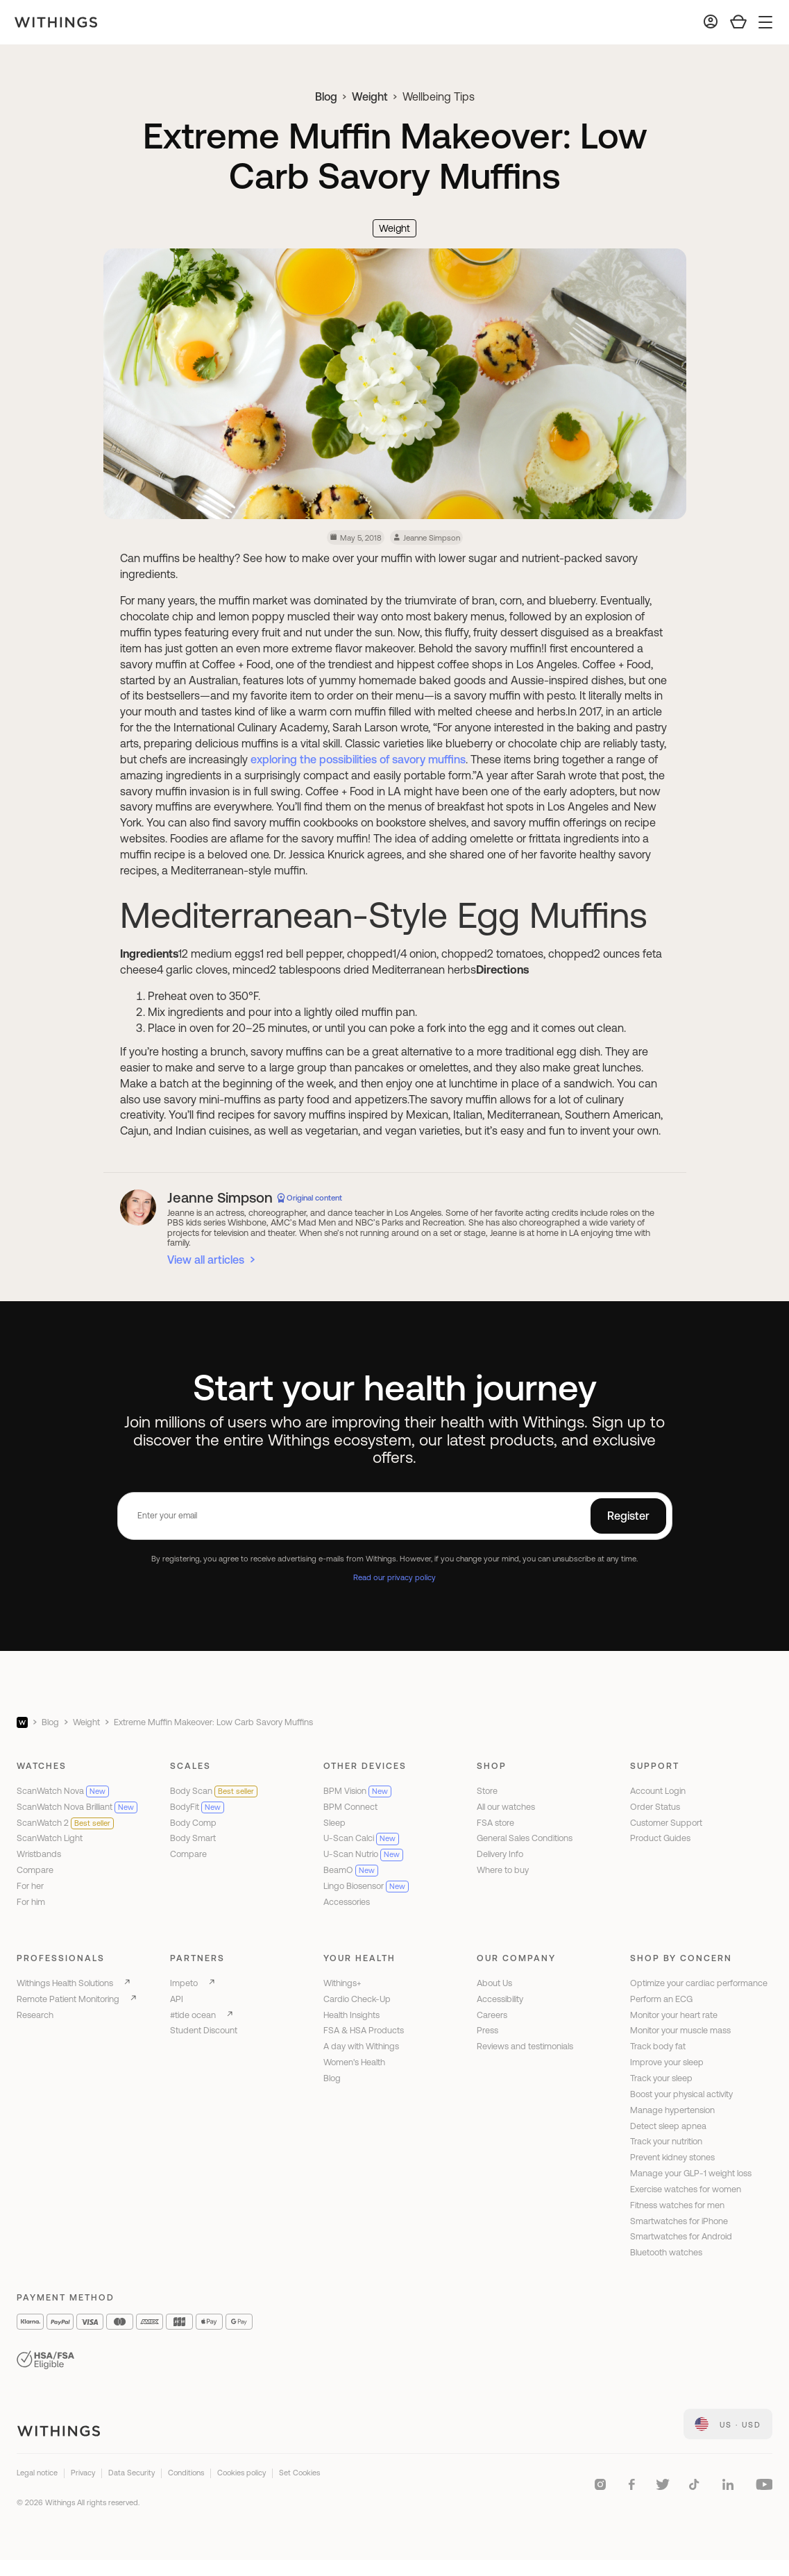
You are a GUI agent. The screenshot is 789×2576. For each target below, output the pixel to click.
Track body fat (658, 2046)
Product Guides (660, 1838)
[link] (728, 2424)
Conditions (186, 2472)
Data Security (131, 2472)
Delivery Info (500, 1854)
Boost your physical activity (681, 2094)
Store (487, 1791)
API (176, 1999)
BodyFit (197, 1807)
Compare (35, 1870)
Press (487, 2030)
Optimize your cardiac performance (698, 1983)
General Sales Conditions (524, 1838)
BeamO (350, 1870)
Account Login (658, 1791)
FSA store (495, 1822)
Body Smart (193, 1838)
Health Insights (351, 2015)
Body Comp (193, 1822)
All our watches (506, 1807)
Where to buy (503, 1870)
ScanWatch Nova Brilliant (77, 1807)
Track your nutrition (666, 2141)
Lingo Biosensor (366, 1886)
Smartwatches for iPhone (679, 2221)
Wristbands (39, 1854)
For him (31, 1902)
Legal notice (37, 2472)
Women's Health (354, 2062)
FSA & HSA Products (363, 2030)
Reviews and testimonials (525, 2046)
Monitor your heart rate (674, 2015)
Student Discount (203, 2030)
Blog (326, 96)
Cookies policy (241, 2472)
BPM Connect (350, 1807)
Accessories (346, 1902)
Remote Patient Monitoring (68, 1999)
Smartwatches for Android (681, 2236)
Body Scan (213, 1791)
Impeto (184, 1983)
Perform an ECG (661, 1999)
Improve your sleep (667, 2062)
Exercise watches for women (685, 2189)
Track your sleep (661, 2078)
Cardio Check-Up (357, 1999)
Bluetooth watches (666, 2252)
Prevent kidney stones (672, 2157)
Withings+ (342, 1983)
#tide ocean (193, 2015)
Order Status (655, 1807)
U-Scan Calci (361, 1838)
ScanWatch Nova (63, 1791)
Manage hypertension (672, 2110)
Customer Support (666, 1822)
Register (628, 1515)
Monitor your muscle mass (680, 2030)
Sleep (334, 1822)
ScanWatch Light (50, 1838)
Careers (492, 2015)
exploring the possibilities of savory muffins (358, 759)
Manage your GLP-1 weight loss (691, 2173)
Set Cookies (299, 2472)
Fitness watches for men (677, 2205)
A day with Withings (361, 2046)
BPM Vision (357, 1791)
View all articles (205, 1259)
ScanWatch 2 (65, 1822)
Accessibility (500, 1999)
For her (30, 1886)
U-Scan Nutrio (363, 1854)
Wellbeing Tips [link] (438, 96)
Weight (370, 96)
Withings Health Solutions (65, 1983)
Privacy (83, 2472)
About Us (494, 1983)
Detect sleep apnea (668, 2126)
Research (35, 2015)
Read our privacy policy (394, 1577)
